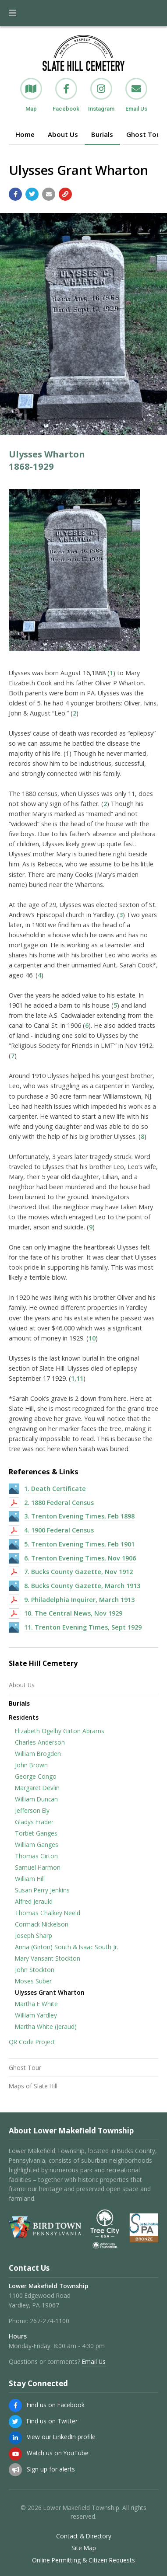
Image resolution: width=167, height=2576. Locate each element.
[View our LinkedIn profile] (15, 2437)
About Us (63, 134)
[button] (12, 13)
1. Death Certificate (55, 1488)
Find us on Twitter (52, 2421)
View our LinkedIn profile (61, 2437)
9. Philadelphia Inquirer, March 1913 (79, 1599)
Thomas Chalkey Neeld (47, 1913)
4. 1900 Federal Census (59, 1530)
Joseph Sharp (33, 1935)
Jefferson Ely (32, 1810)
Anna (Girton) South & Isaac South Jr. (66, 1947)
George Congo (36, 1776)
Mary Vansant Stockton (47, 1958)
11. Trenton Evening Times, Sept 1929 (83, 1627)
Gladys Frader (34, 1822)
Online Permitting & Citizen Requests (83, 2560)
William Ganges (36, 1844)
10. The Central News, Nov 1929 (73, 1613)
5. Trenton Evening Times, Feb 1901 (79, 1544)
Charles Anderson (40, 1742)
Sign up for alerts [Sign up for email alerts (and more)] (51, 2469)
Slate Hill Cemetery (43, 1663)
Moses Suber (33, 1981)
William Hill (30, 1878)
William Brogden (38, 1753)
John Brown (31, 1765)
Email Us (94, 2361)
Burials (102, 134)
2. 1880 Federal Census (59, 1502)
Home (25, 134)
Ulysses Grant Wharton (50, 1992)
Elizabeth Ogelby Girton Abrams (59, 1731)
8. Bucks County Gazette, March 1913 (82, 1585)
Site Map (83, 2548)
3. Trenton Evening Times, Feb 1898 (79, 1516)
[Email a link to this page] (48, 194)
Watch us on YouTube (58, 2453)
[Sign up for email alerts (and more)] (15, 2469)
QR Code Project (32, 2042)
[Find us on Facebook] (15, 2405)
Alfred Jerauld (34, 1901)
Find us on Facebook (56, 2405)
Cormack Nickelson (41, 1924)
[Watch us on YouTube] (15, 2454)
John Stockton (34, 1969)
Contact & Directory (83, 2536)
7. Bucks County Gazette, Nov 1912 (78, 1571)
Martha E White (36, 2004)
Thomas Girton (36, 1856)
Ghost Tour (25, 2067)
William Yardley (36, 2015)
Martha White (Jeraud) (46, 2026)
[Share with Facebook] (15, 194)
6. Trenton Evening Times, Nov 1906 (80, 1558)
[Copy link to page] (65, 194)
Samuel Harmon (37, 1867)
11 (79, 1378)
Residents (24, 1717)
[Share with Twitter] (32, 194)
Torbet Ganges (36, 1833)
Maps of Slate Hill (33, 2086)
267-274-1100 (49, 2321)
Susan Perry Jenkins (42, 1890)
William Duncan (36, 1799)
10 (92, 1338)
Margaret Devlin (37, 1788)
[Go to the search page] (153, 13)
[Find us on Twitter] (15, 2421)
